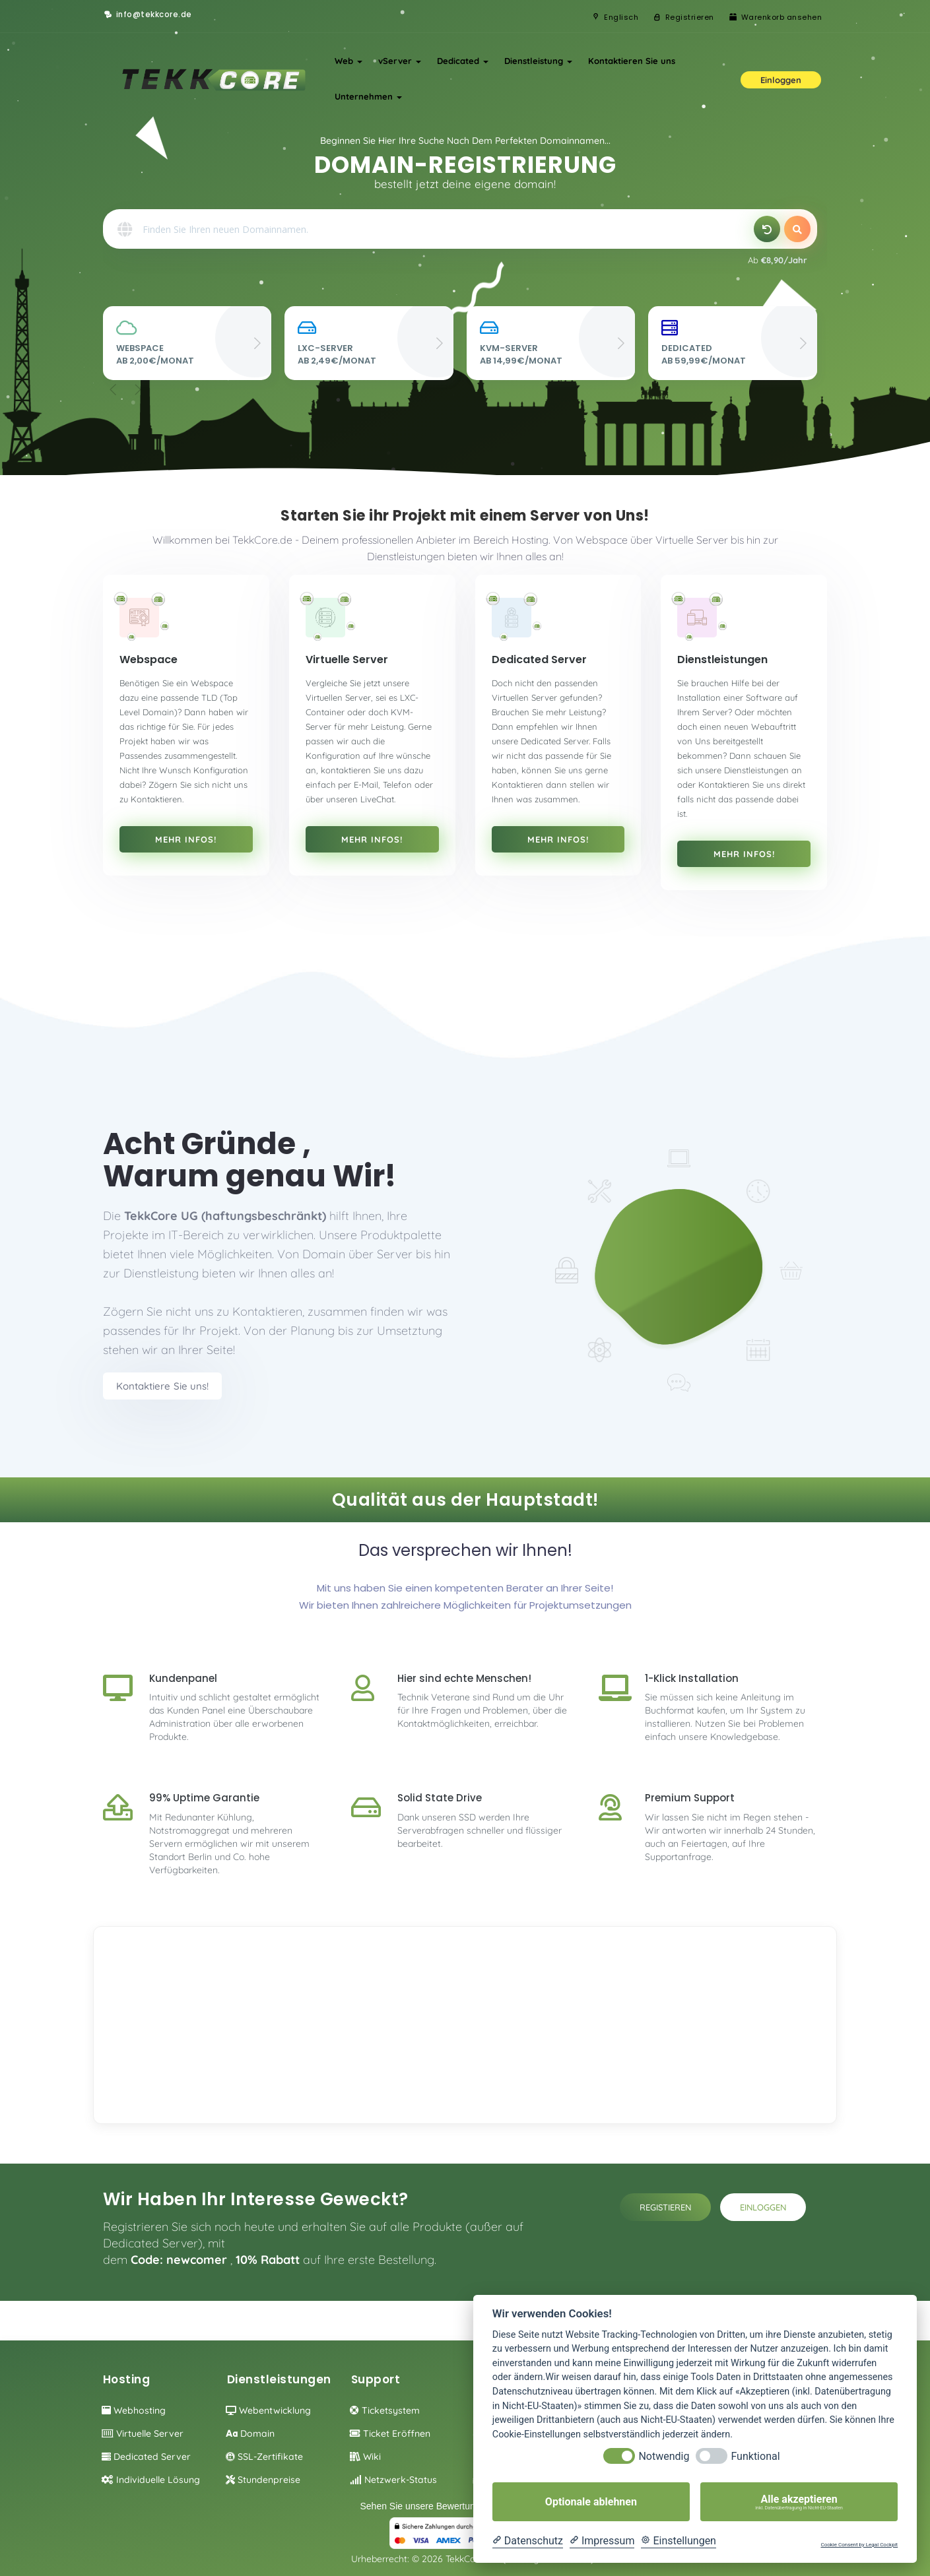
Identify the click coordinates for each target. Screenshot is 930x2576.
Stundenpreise (263, 2480)
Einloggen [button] (780, 80)
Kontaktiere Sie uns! (162, 1386)
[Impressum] (602, 2541)
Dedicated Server (146, 2457)
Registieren (665, 2207)
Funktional (755, 2456)
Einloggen (763, 2207)
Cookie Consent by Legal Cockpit (859, 2545)
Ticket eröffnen (390, 2433)
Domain (250, 2433)
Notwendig (663, 2456)
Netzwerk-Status (393, 2480)
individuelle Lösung (151, 2480)
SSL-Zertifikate (264, 2457)
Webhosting (134, 2410)
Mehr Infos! (185, 839)
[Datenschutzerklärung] (527, 2541)
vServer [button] (399, 60)
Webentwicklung (268, 2410)
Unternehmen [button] (368, 96)
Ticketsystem (385, 2410)
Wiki (365, 2457)
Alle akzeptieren (799, 2502)
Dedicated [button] (462, 60)
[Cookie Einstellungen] (678, 2541)
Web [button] (348, 60)
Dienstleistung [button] (538, 60)
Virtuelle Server (142, 2433)
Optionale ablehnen (591, 2502)
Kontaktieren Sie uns (631, 60)
